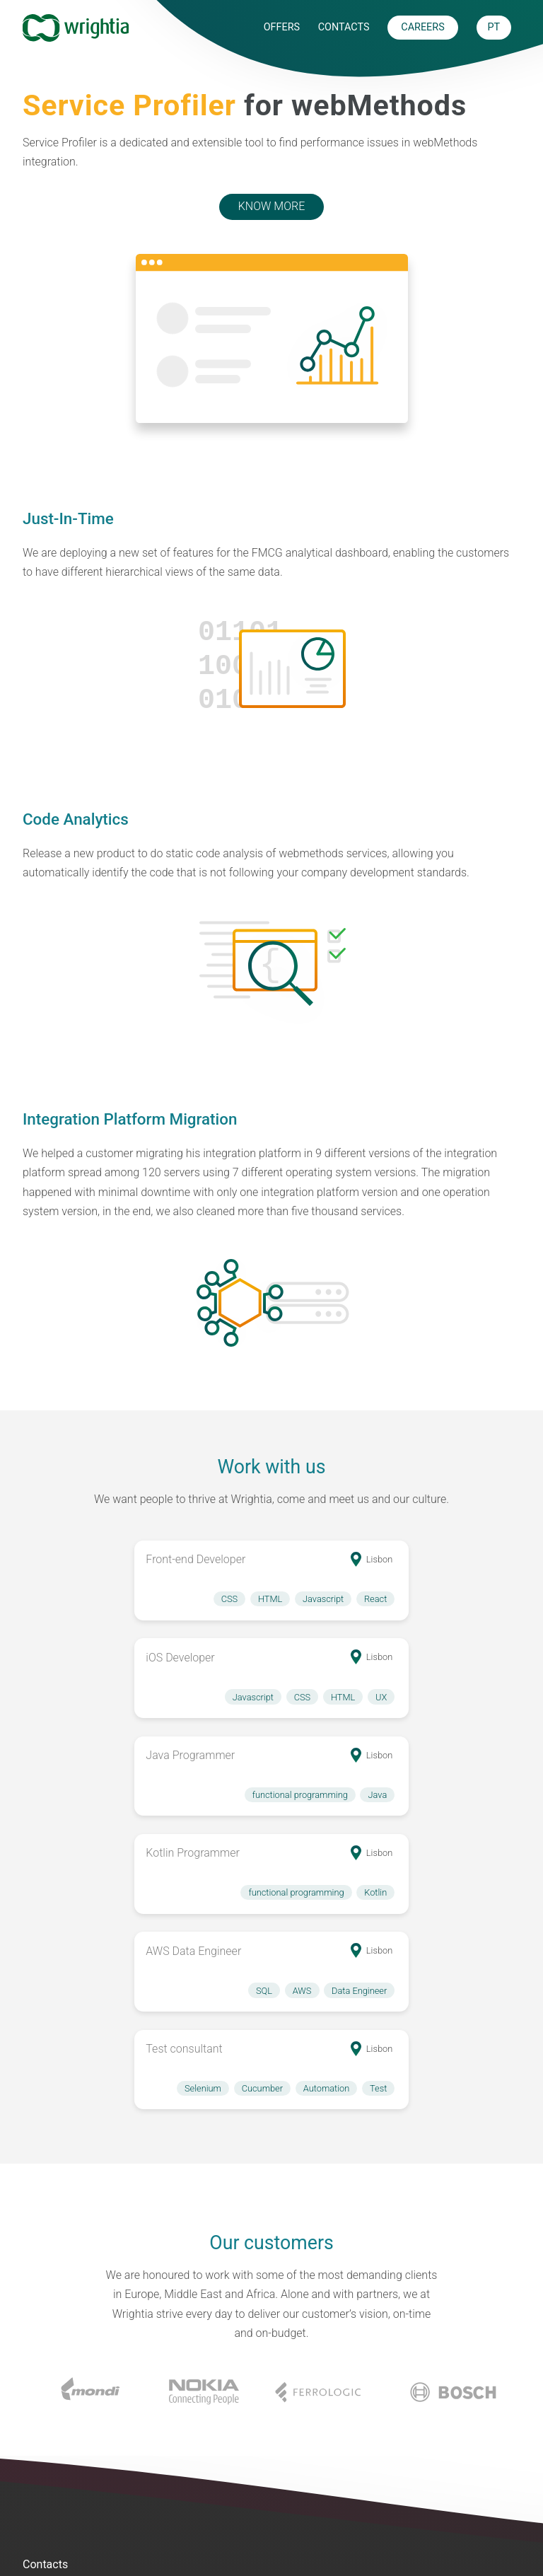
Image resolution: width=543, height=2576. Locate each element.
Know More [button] (271, 206)
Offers (282, 27)
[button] (155, 1580)
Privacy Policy (485, 2478)
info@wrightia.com (103, 2345)
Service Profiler (207, 2478)
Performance (55, 2503)
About (340, 2478)
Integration (50, 2478)
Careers (344, 2503)
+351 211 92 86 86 (107, 2320)
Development (56, 2529)
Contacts (344, 27)
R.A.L (463, 2503)
